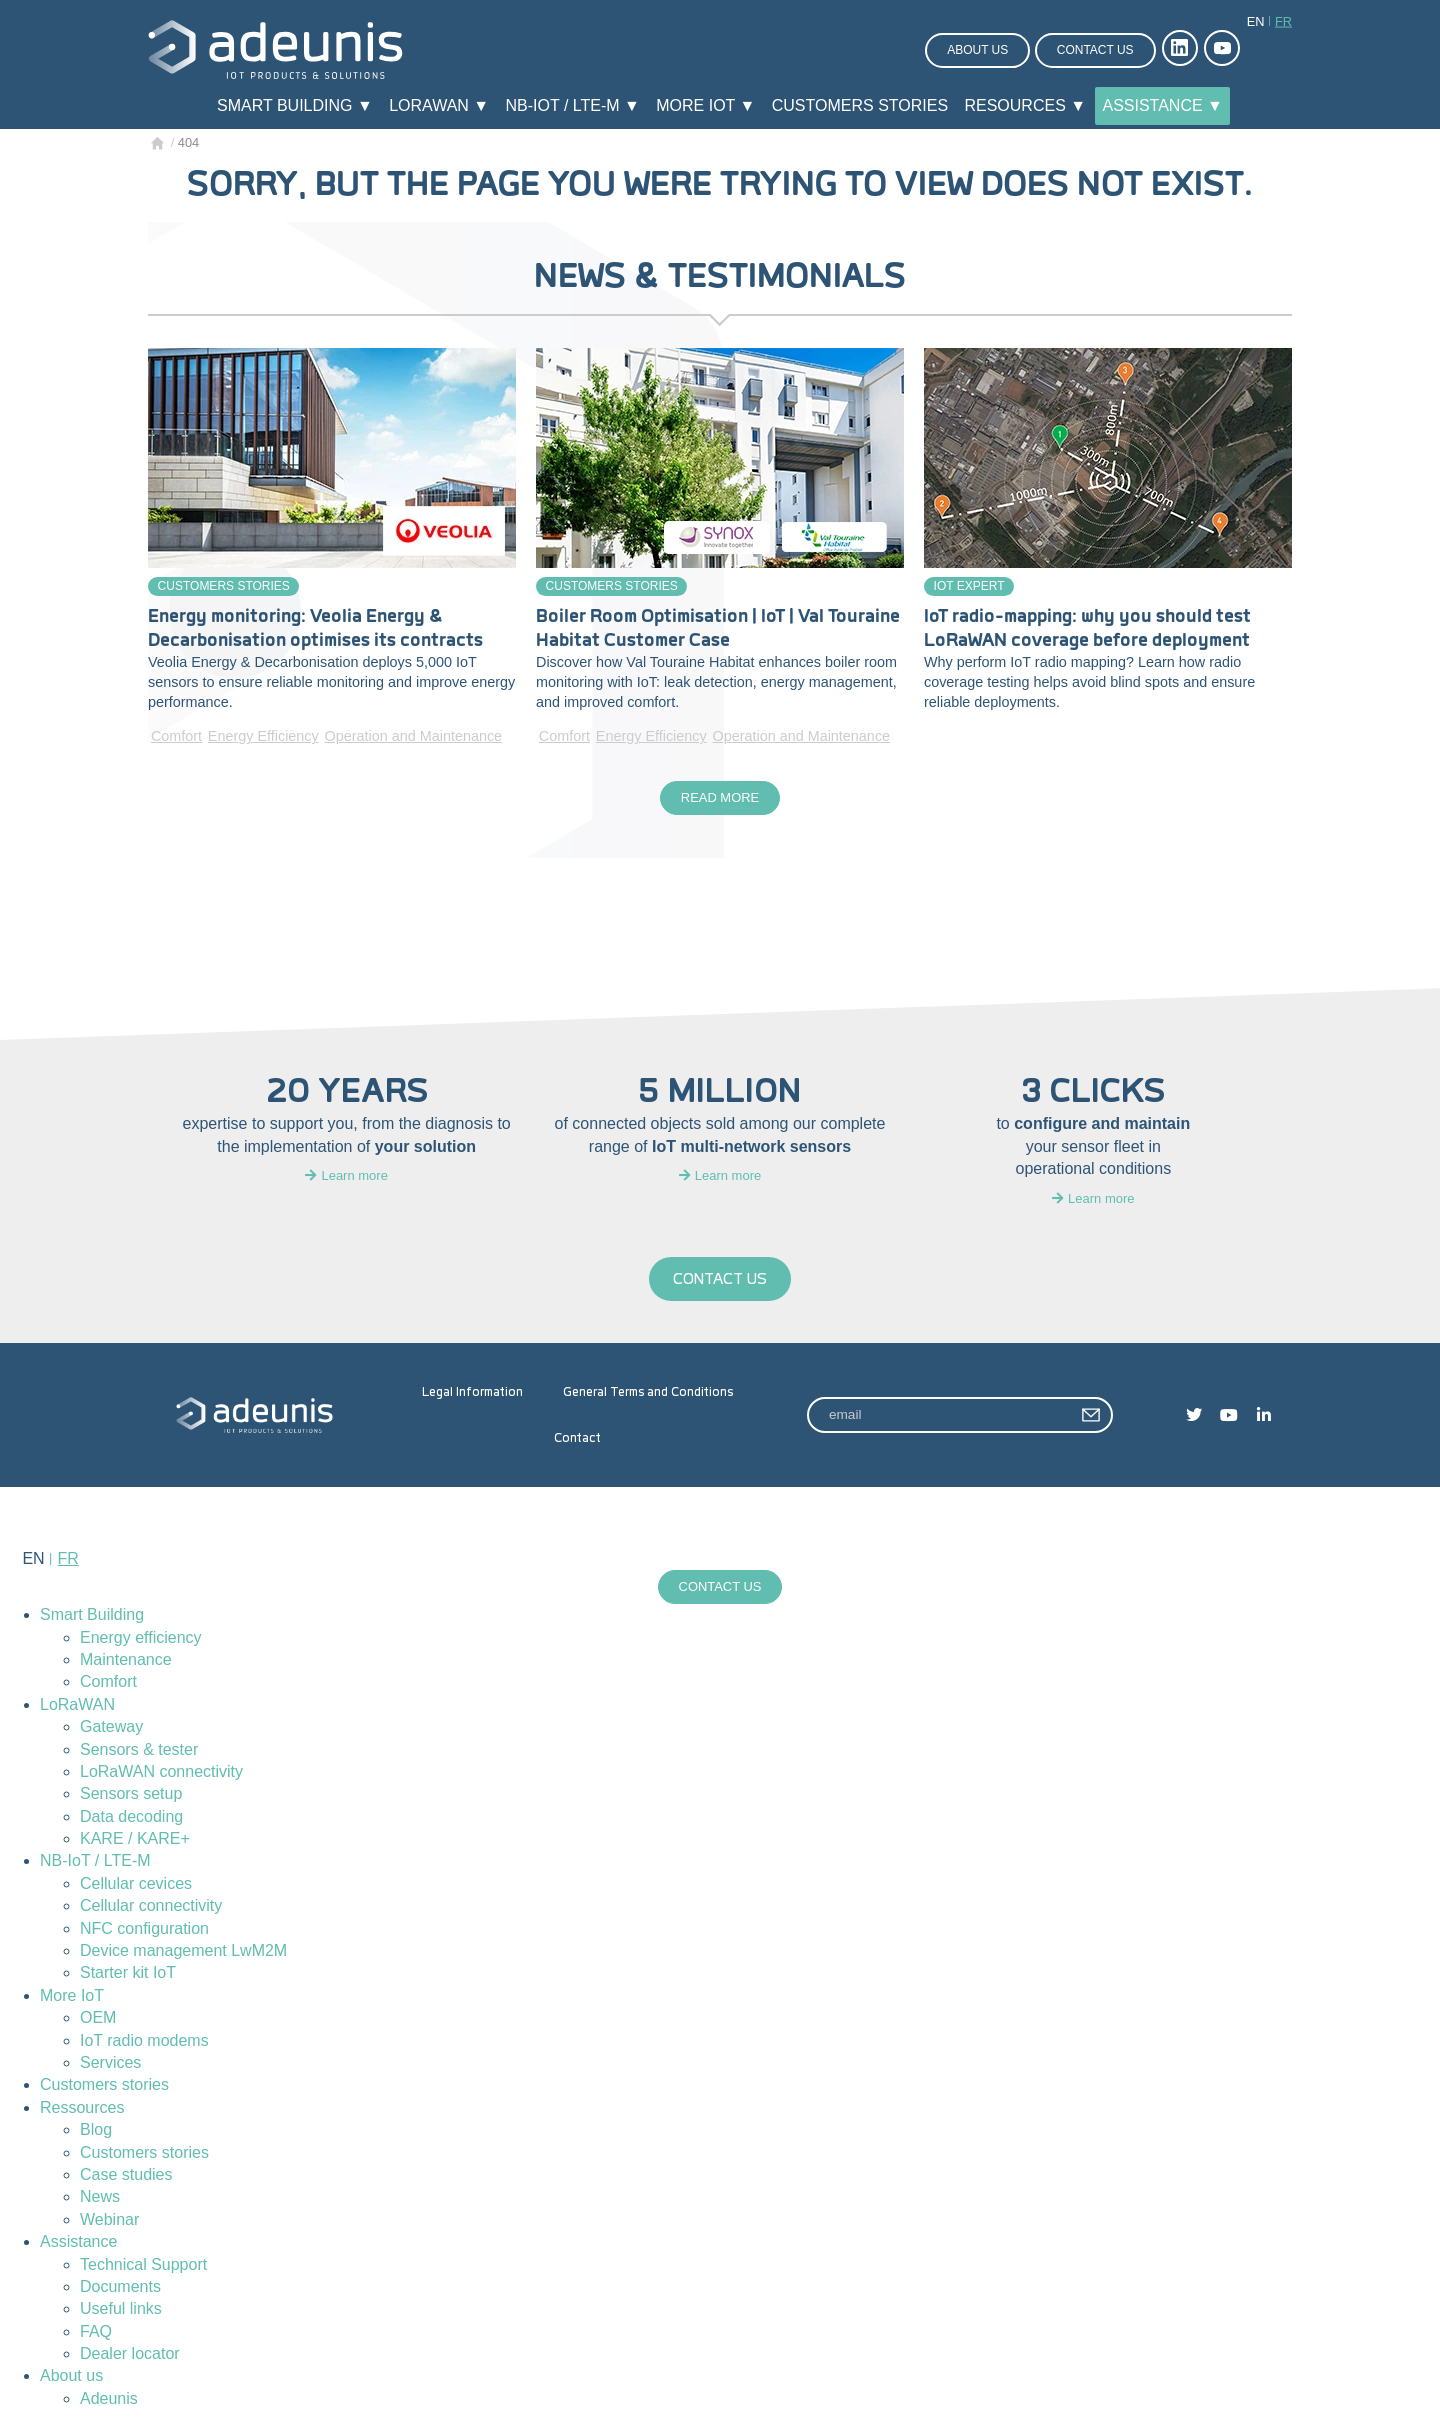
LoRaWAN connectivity (161, 1775)
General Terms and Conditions (648, 1394)
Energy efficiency (141, 1641)
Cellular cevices (136, 1887)
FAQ (96, 2335)
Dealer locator (130, 2357)
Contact (577, 1440)
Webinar (109, 2223)
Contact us (1095, 50)
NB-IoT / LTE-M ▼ (573, 105)
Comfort (176, 736)
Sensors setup (131, 1797)
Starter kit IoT (128, 1977)
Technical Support (143, 2268)
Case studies (126, 2178)
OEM (98, 2021)
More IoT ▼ (705, 105)
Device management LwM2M (183, 1954)
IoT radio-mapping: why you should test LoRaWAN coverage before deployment (1087, 628)
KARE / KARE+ (135, 1842)
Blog (96, 2133)
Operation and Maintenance (413, 736)
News (100, 2200)
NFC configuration (144, 1932)
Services (110, 2066)
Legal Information (472, 1394)
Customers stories (860, 105)
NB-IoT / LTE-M (95, 1865)
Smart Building (92, 1618)
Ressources (82, 2111)
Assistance (78, 2245)
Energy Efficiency (263, 736)
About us (977, 50)
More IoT (72, 1999)
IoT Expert (969, 586)
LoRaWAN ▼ (439, 105)
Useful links (121, 2312)
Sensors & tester (139, 1753)
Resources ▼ (1025, 105)
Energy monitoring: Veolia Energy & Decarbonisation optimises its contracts (315, 628)
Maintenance (126, 1663)
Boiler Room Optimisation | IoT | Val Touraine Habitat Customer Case (718, 628)
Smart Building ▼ (295, 105)
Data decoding (131, 1820)
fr (1283, 21)
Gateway (111, 1730)
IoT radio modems (144, 2044)
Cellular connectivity (151, 1909)
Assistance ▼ (1162, 105)
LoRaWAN (77, 1708)
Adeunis (109, 2402)
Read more (719, 799)
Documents (120, 2290)
